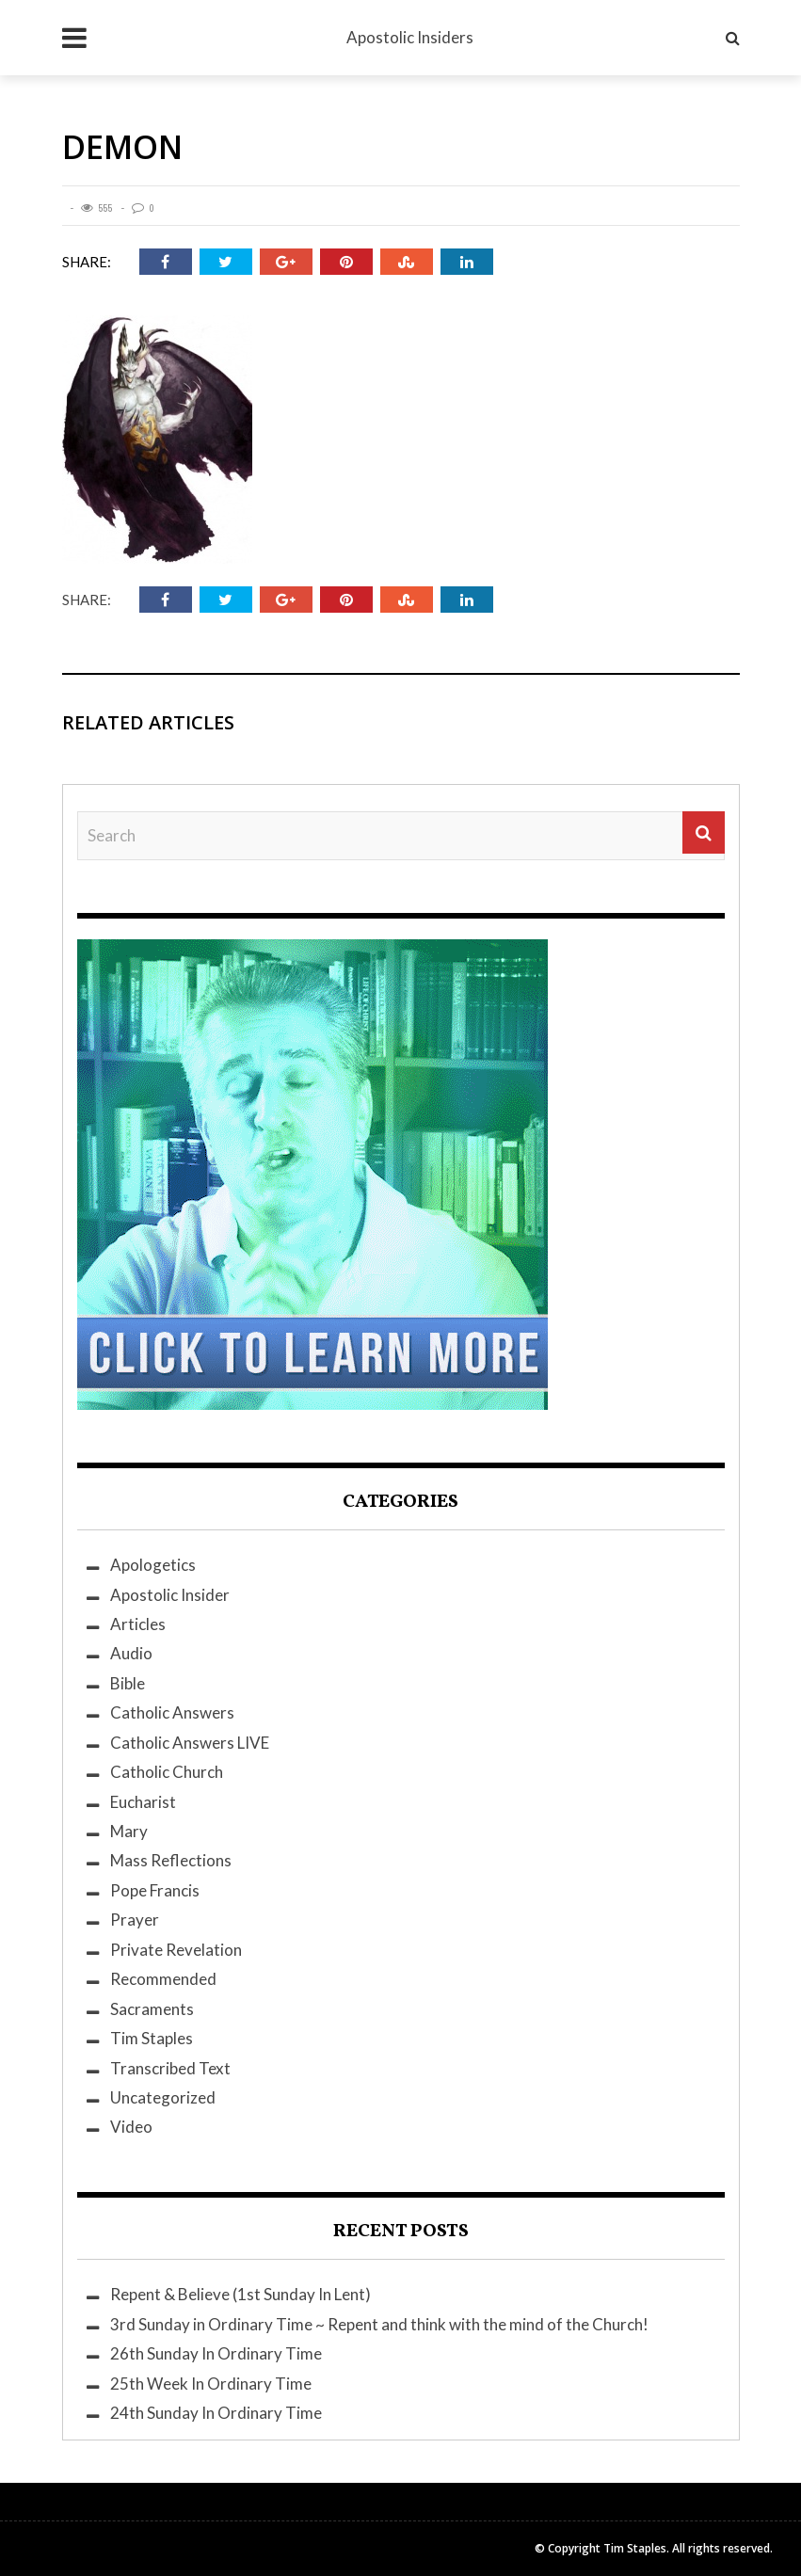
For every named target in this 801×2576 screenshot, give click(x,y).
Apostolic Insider (170, 1595)
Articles (138, 1624)
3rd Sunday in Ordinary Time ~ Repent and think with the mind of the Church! (379, 2324)
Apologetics (153, 1565)
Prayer (134, 1919)
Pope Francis (155, 1890)
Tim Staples (151, 2038)
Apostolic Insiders (409, 37)
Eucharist (143, 1802)
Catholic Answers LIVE (189, 1742)
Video (131, 2126)
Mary (129, 1831)
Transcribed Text (170, 2068)
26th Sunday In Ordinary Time (216, 2353)
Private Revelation (176, 1950)
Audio (131, 1653)
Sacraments (152, 2009)
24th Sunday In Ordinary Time (216, 2413)
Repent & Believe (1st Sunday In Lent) (240, 2294)
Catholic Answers (172, 1712)
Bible (127, 1683)
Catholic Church (166, 1772)
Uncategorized (163, 2097)
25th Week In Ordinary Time (211, 2383)
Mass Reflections (171, 1860)
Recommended (163, 1979)
